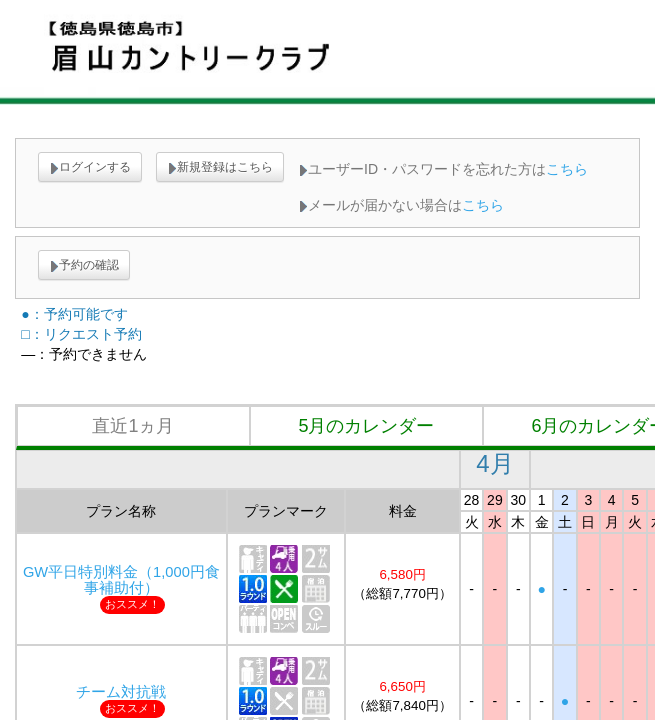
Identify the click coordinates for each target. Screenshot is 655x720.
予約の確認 (84, 265)
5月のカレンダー (366, 426)
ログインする (90, 167)
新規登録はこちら (220, 167)
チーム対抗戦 (121, 692)
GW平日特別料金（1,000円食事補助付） (121, 580)
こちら (567, 169)
